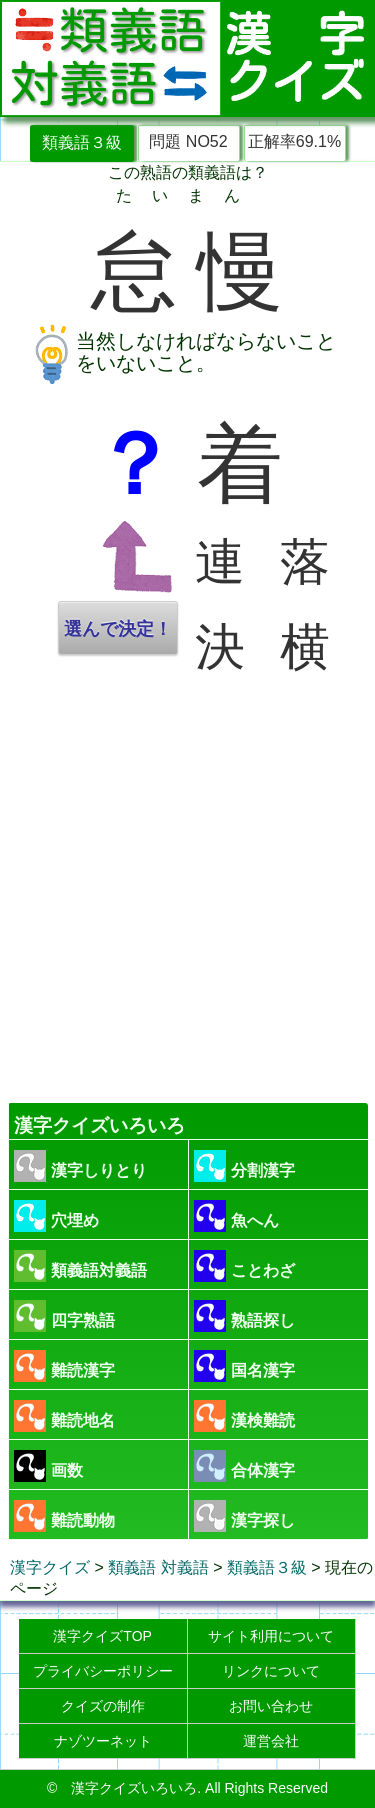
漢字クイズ (50, 1567)
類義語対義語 (80, 1266)
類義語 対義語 (158, 1567)
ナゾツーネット (103, 1741)
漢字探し (244, 1516)
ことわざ (244, 1266)
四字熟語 (64, 1316)
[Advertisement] (187, 892)
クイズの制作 (103, 1706)
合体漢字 (244, 1466)
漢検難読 (244, 1416)
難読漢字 (64, 1366)
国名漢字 (244, 1366)
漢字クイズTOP (102, 1636)
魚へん (236, 1216)
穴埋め (56, 1216)
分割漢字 (244, 1166)
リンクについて (271, 1671)
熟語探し (244, 1316)
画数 (48, 1466)
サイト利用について (271, 1636)
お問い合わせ (271, 1706)
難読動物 (64, 1516)
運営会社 (271, 1741)
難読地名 (64, 1416)
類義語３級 (82, 142)
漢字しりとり (80, 1166)
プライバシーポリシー (103, 1671)
